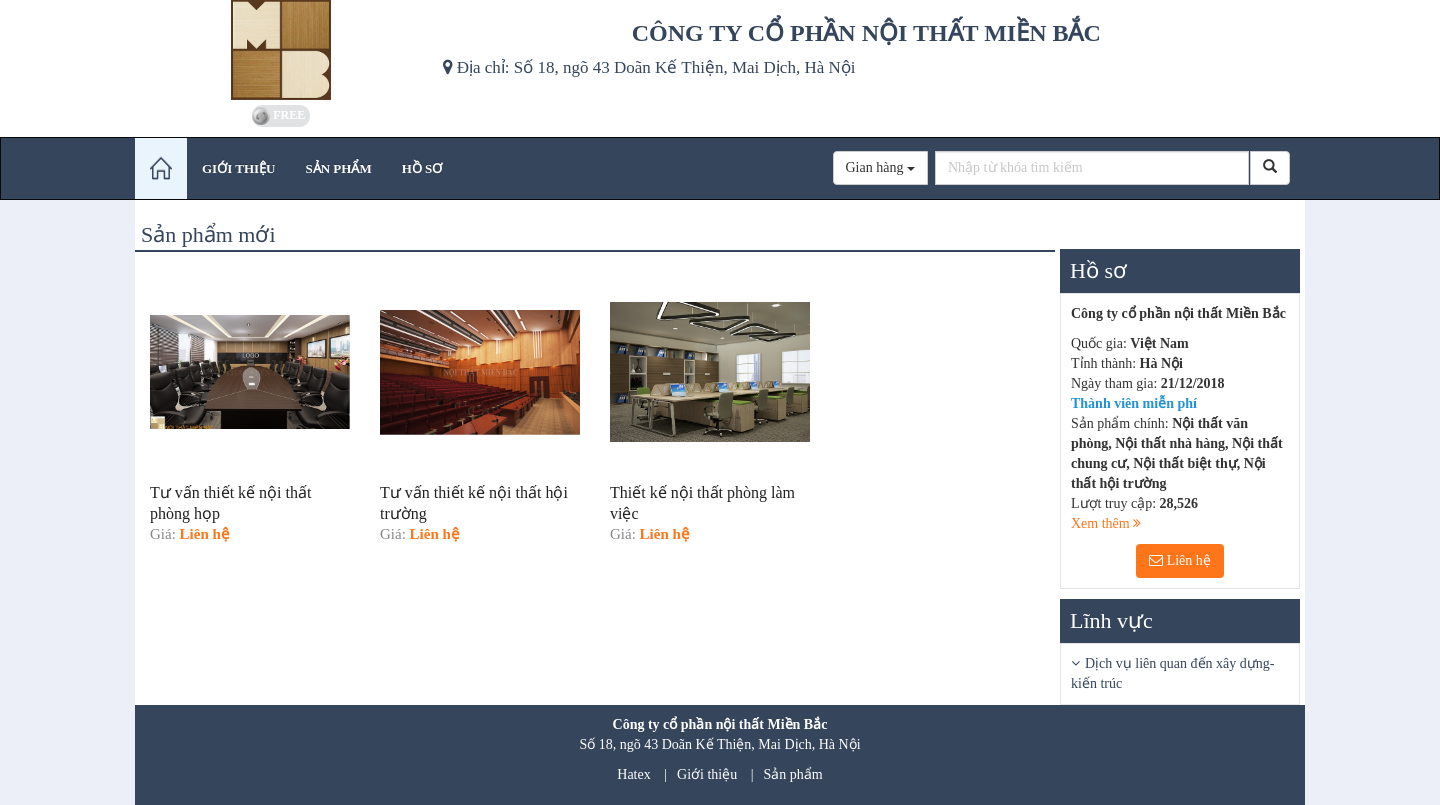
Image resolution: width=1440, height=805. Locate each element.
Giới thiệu (707, 774)
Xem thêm (1106, 523)
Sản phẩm (793, 774)
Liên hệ (1180, 560)
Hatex (633, 774)
